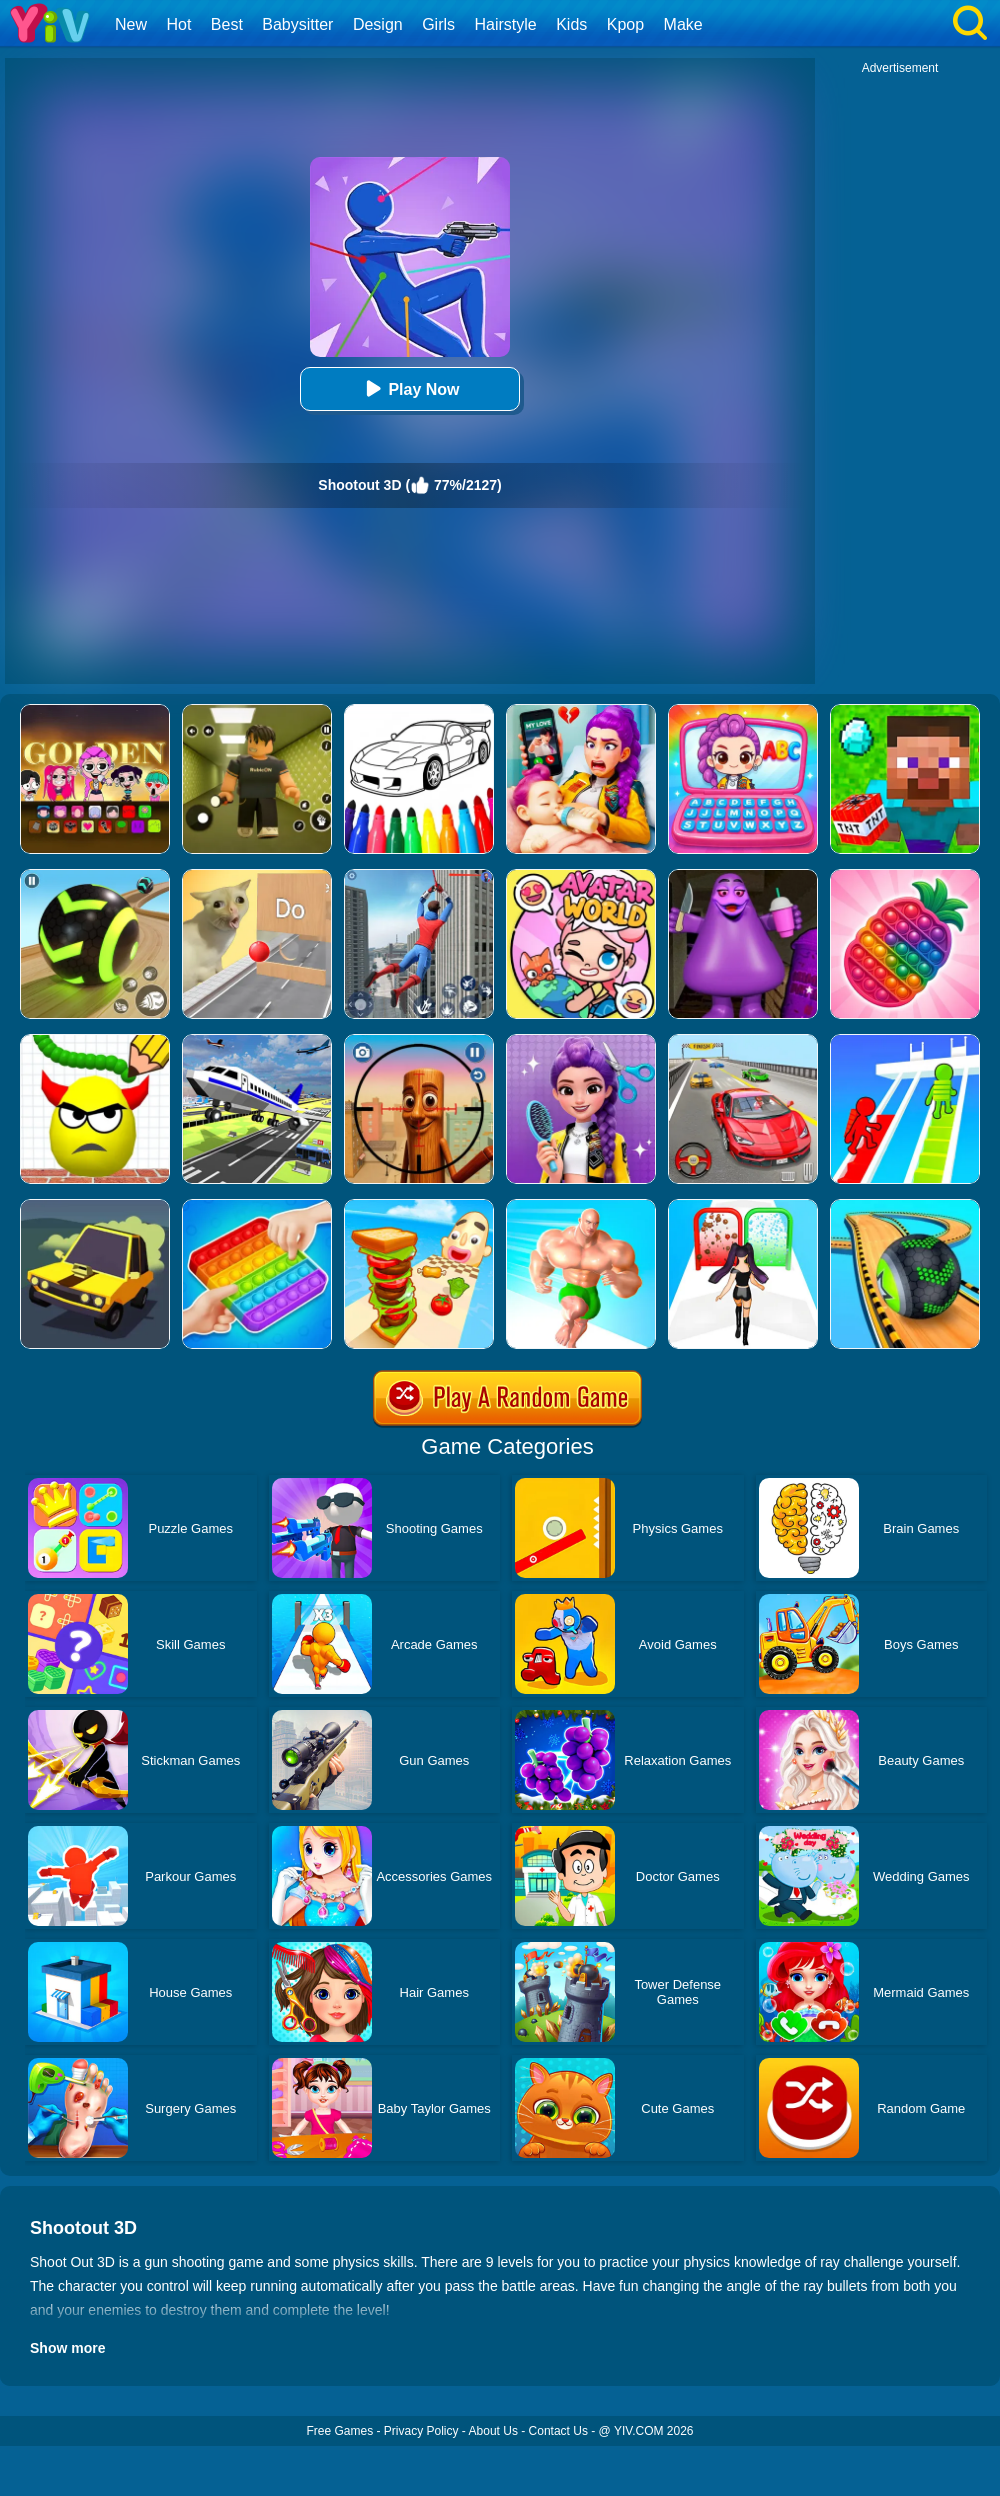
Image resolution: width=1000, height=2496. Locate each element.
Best (227, 24)
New (131, 24)
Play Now (409, 388)
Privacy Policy (421, 2431)
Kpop (625, 24)
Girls (438, 24)
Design (378, 24)
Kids (571, 24)
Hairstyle (506, 24)
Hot (178, 24)
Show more (67, 2348)
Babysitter (297, 24)
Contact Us (558, 2431)
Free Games (339, 2431)
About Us (493, 2431)
